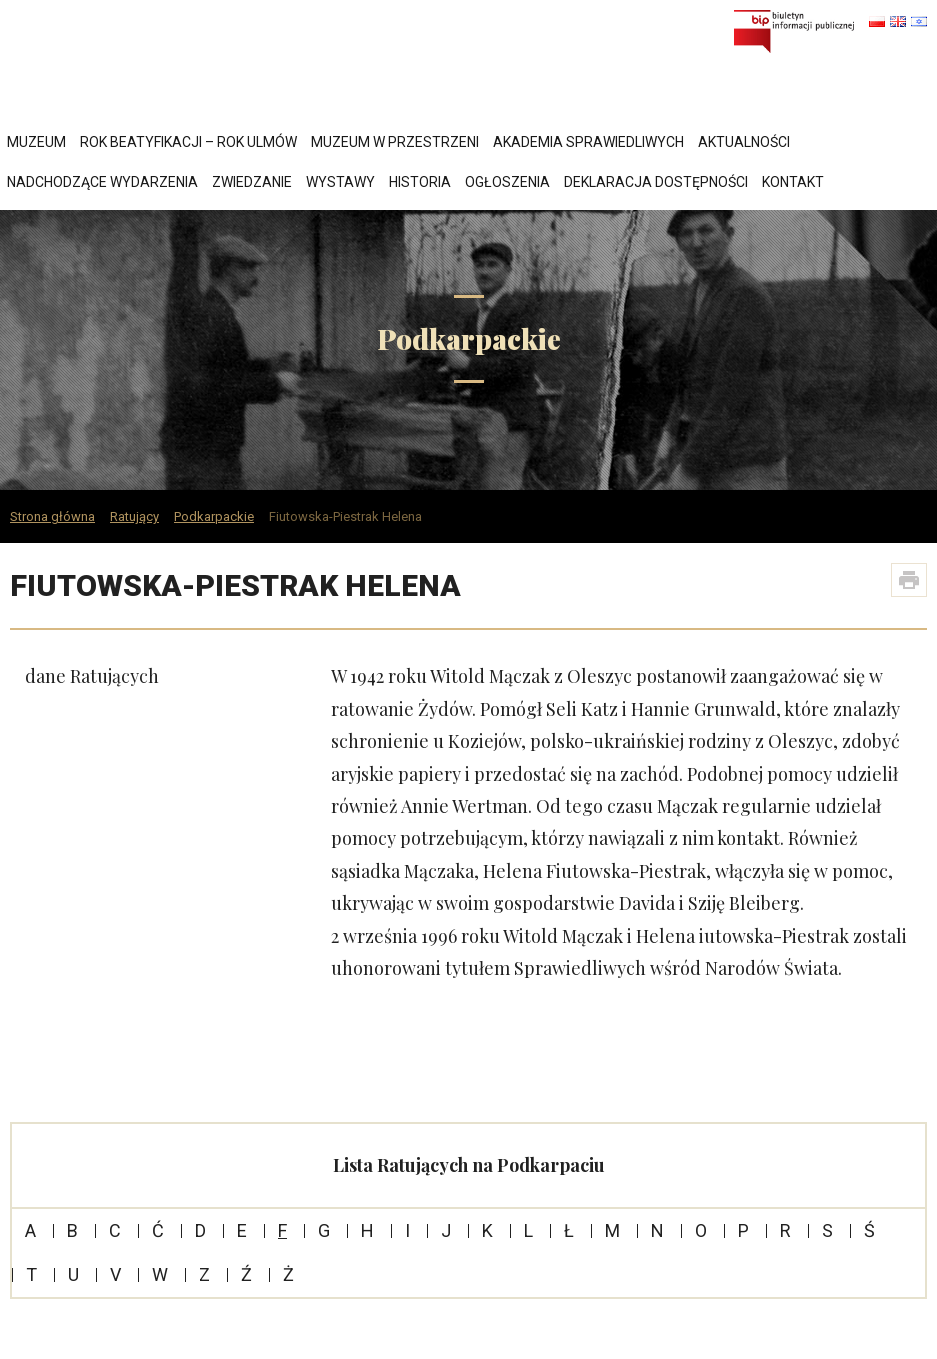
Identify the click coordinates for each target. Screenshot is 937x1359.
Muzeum (36, 142)
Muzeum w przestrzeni (395, 142)
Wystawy (340, 182)
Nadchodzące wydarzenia (102, 182)
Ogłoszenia (507, 182)
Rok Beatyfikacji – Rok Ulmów (188, 142)
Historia (420, 182)
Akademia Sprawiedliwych (588, 142)
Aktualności (744, 142)
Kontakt (793, 182)
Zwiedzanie (252, 182)
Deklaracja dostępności (656, 182)
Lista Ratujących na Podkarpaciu (469, 1165)
